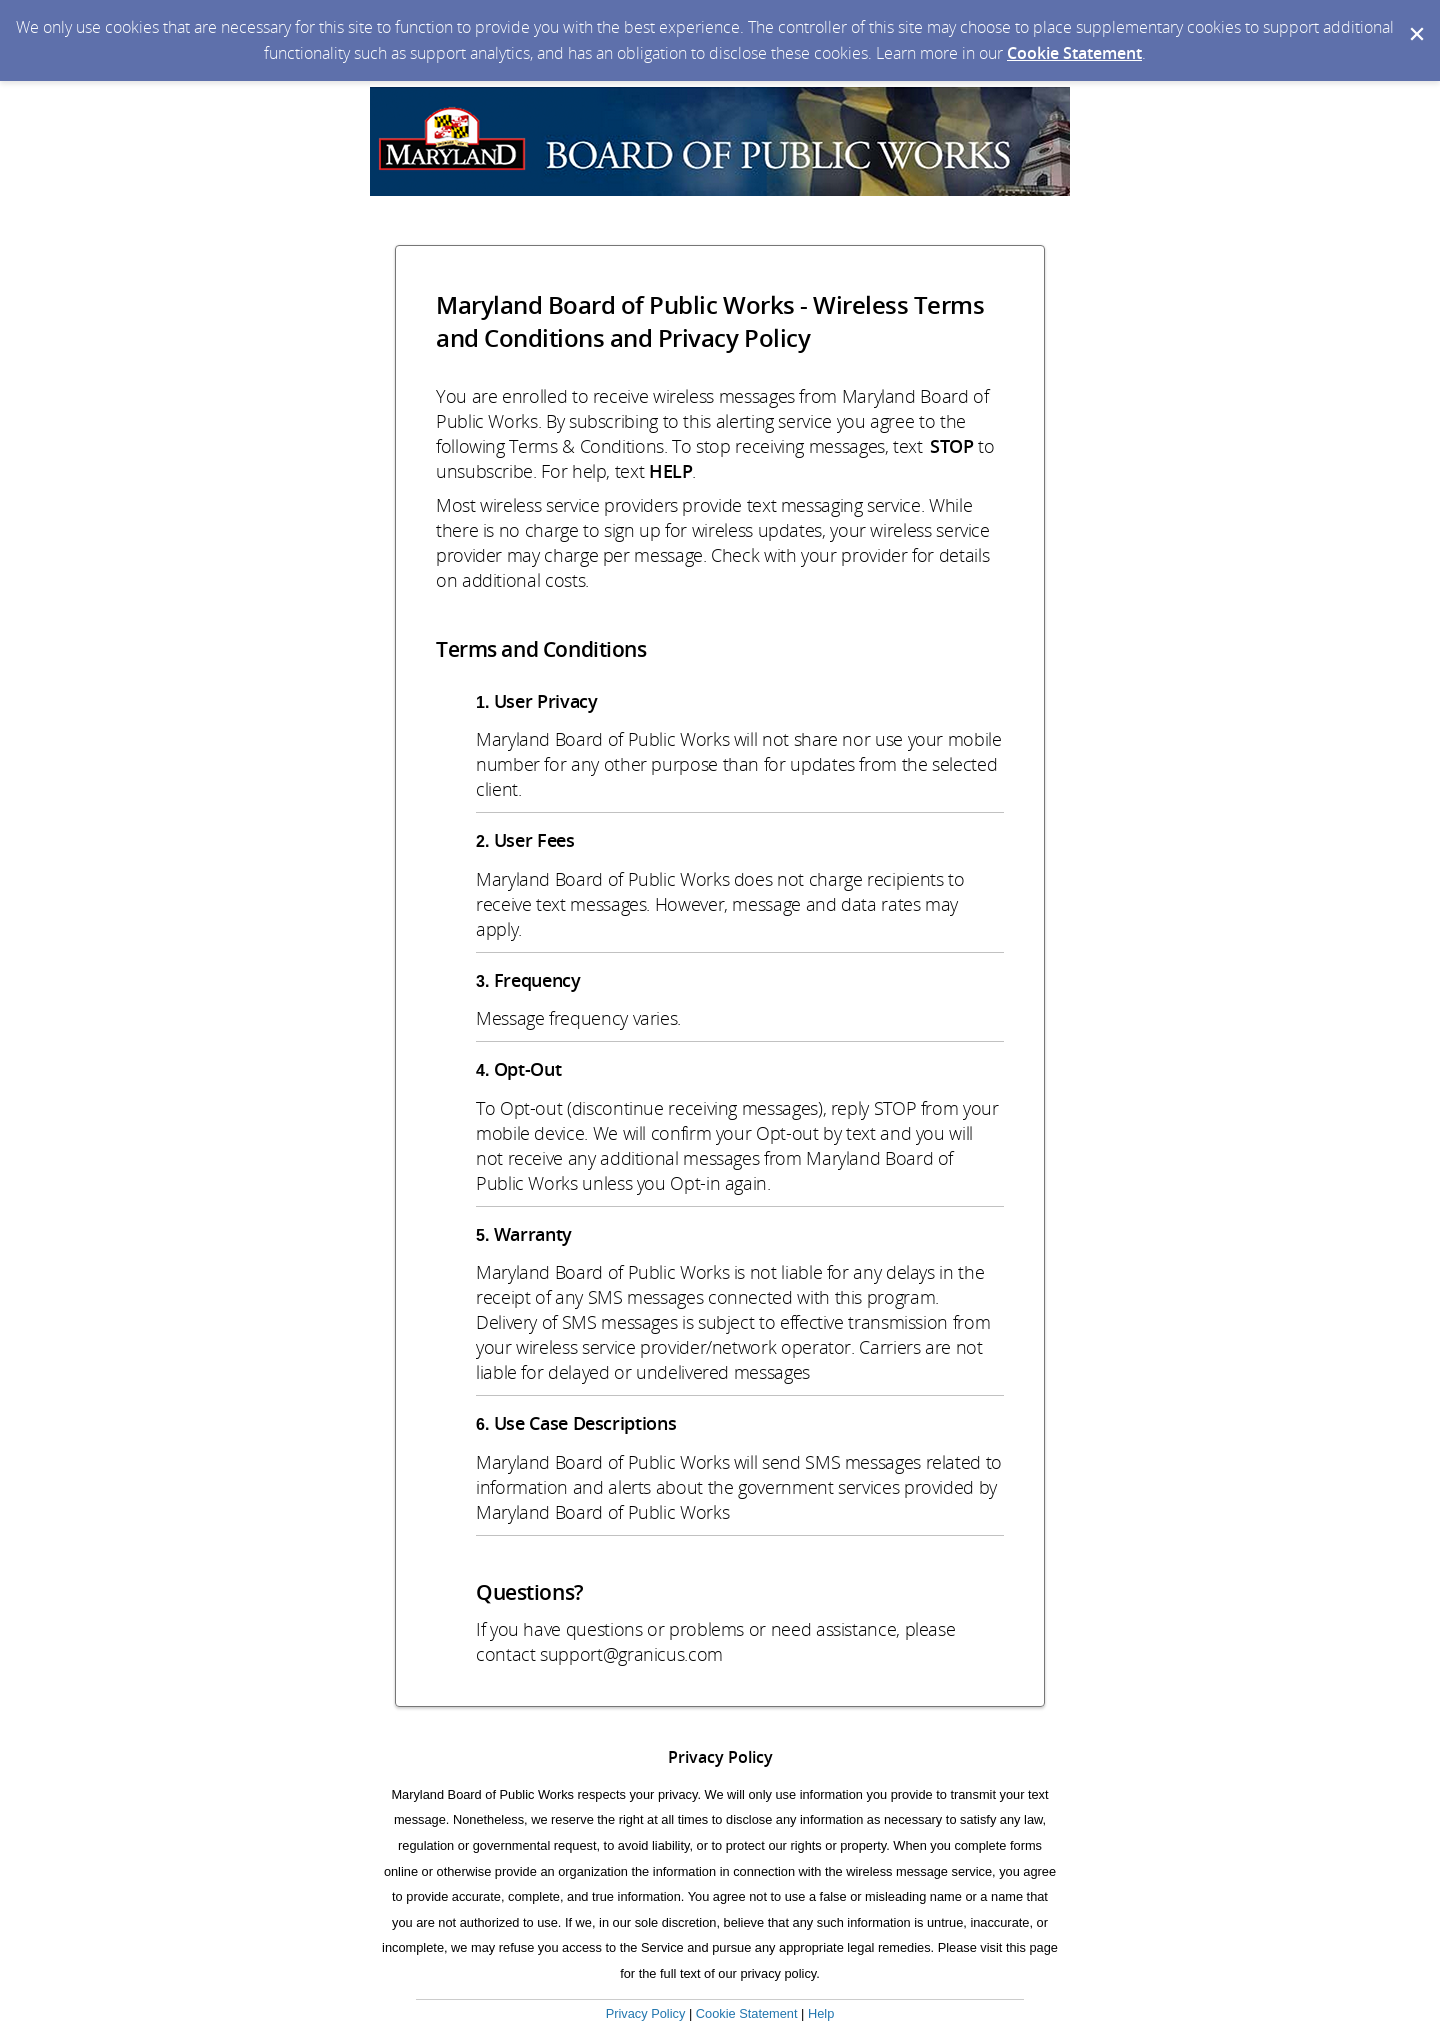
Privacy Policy (646, 2013)
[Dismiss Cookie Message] (1415, 19)
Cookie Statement (1074, 53)
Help (821, 2013)
